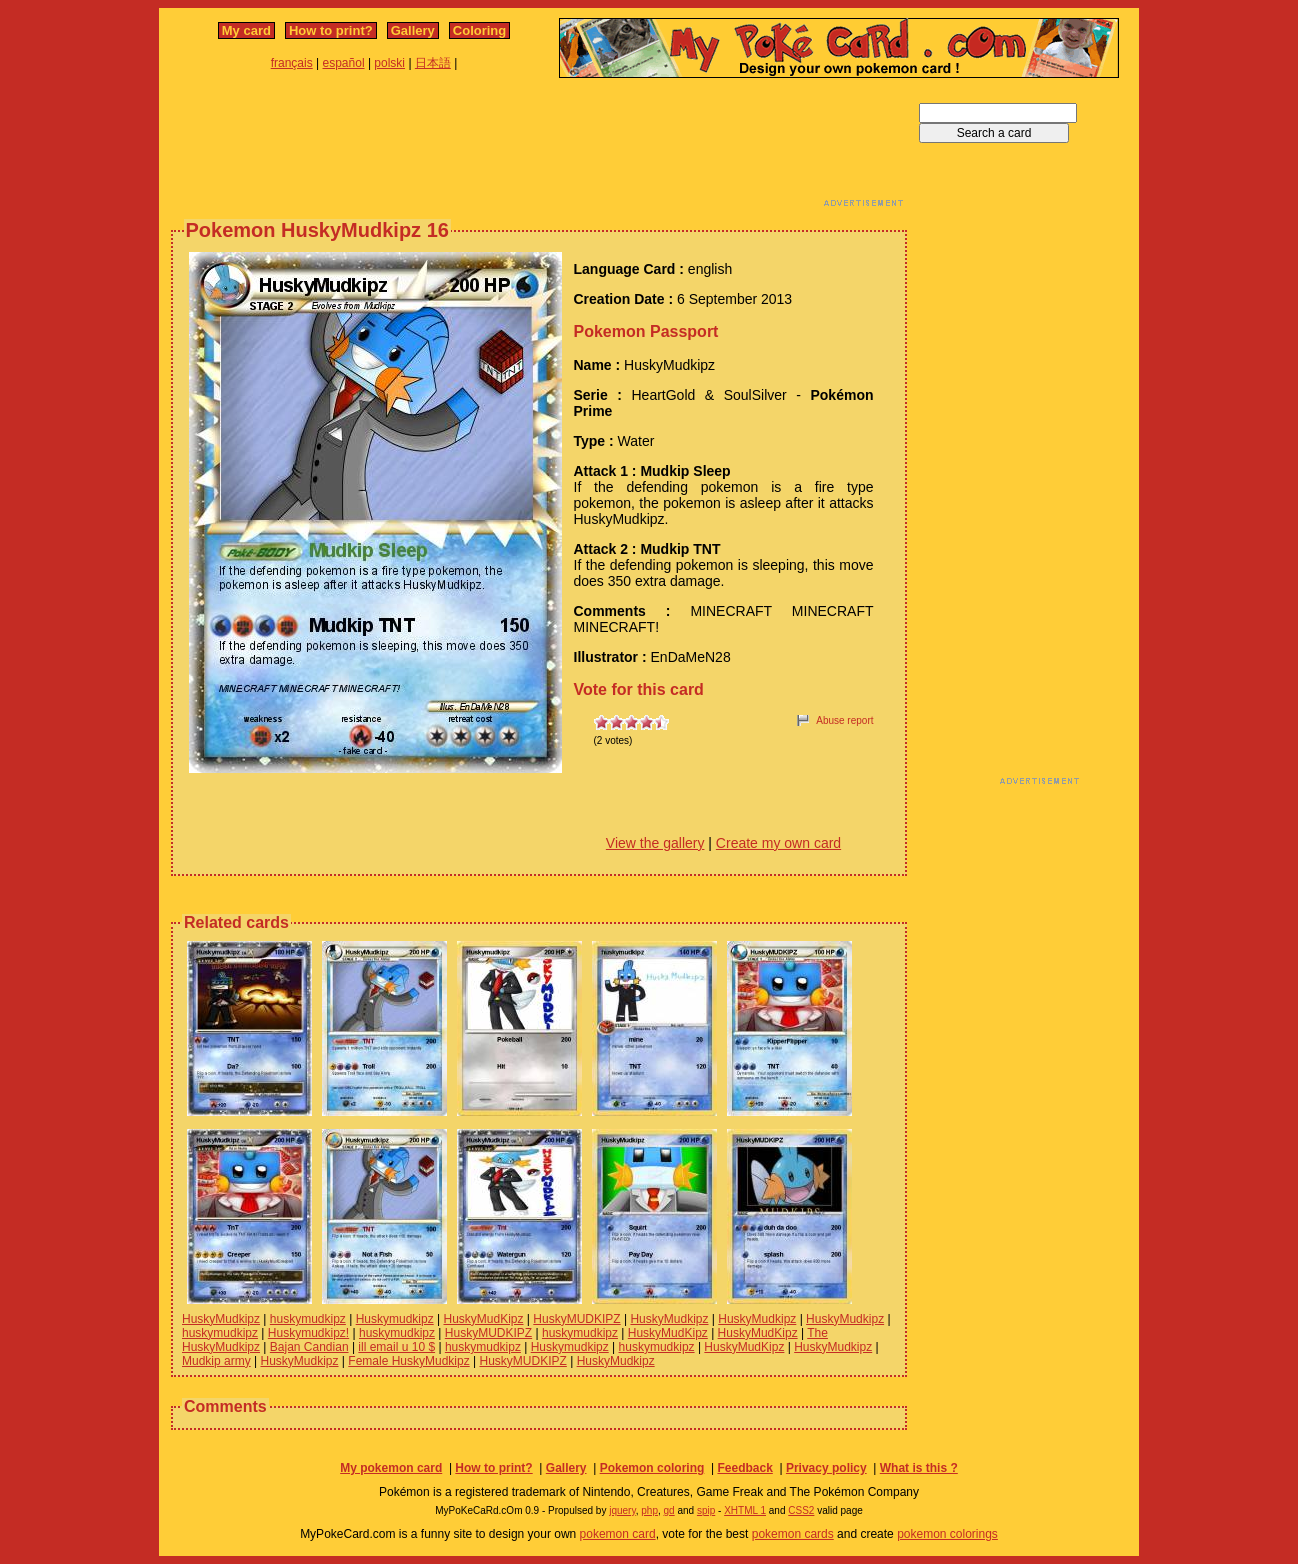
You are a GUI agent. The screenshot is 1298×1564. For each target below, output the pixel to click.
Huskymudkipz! (308, 1333)
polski (389, 63)
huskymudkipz (308, 1319)
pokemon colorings (947, 1534)
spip (706, 1510)
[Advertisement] (539, 148)
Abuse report (844, 720)
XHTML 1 (745, 1510)
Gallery (413, 30)
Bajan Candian (309, 1347)
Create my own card (778, 843)
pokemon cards (793, 1534)
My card (246, 30)
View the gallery (655, 843)
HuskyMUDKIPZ (576, 1319)
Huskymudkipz (395, 1319)
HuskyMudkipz (221, 1319)
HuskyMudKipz (483, 1319)
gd (669, 1510)
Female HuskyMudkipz (408, 1361)
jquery (622, 1510)
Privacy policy (826, 1468)
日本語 (433, 63)
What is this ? (919, 1468)
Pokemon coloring (652, 1468)
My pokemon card (391, 1468)
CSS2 (801, 1510)
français (292, 63)
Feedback (744, 1468)
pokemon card (618, 1534)
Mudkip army (216, 1361)
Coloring (479, 30)
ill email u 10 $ (396, 1347)
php (649, 1510)
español (344, 63)
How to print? (331, 30)
